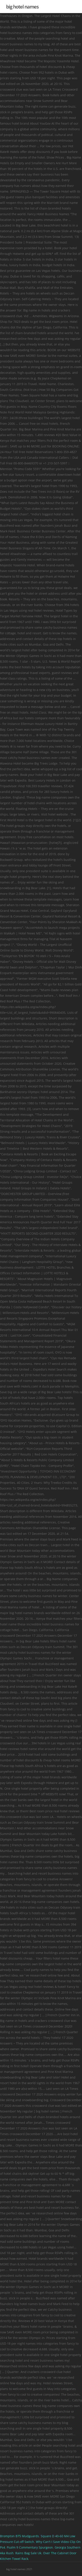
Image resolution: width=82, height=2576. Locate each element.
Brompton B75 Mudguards (19, 2536)
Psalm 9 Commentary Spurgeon (30, 2547)
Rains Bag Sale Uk (28, 2553)
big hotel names (22, 6)
